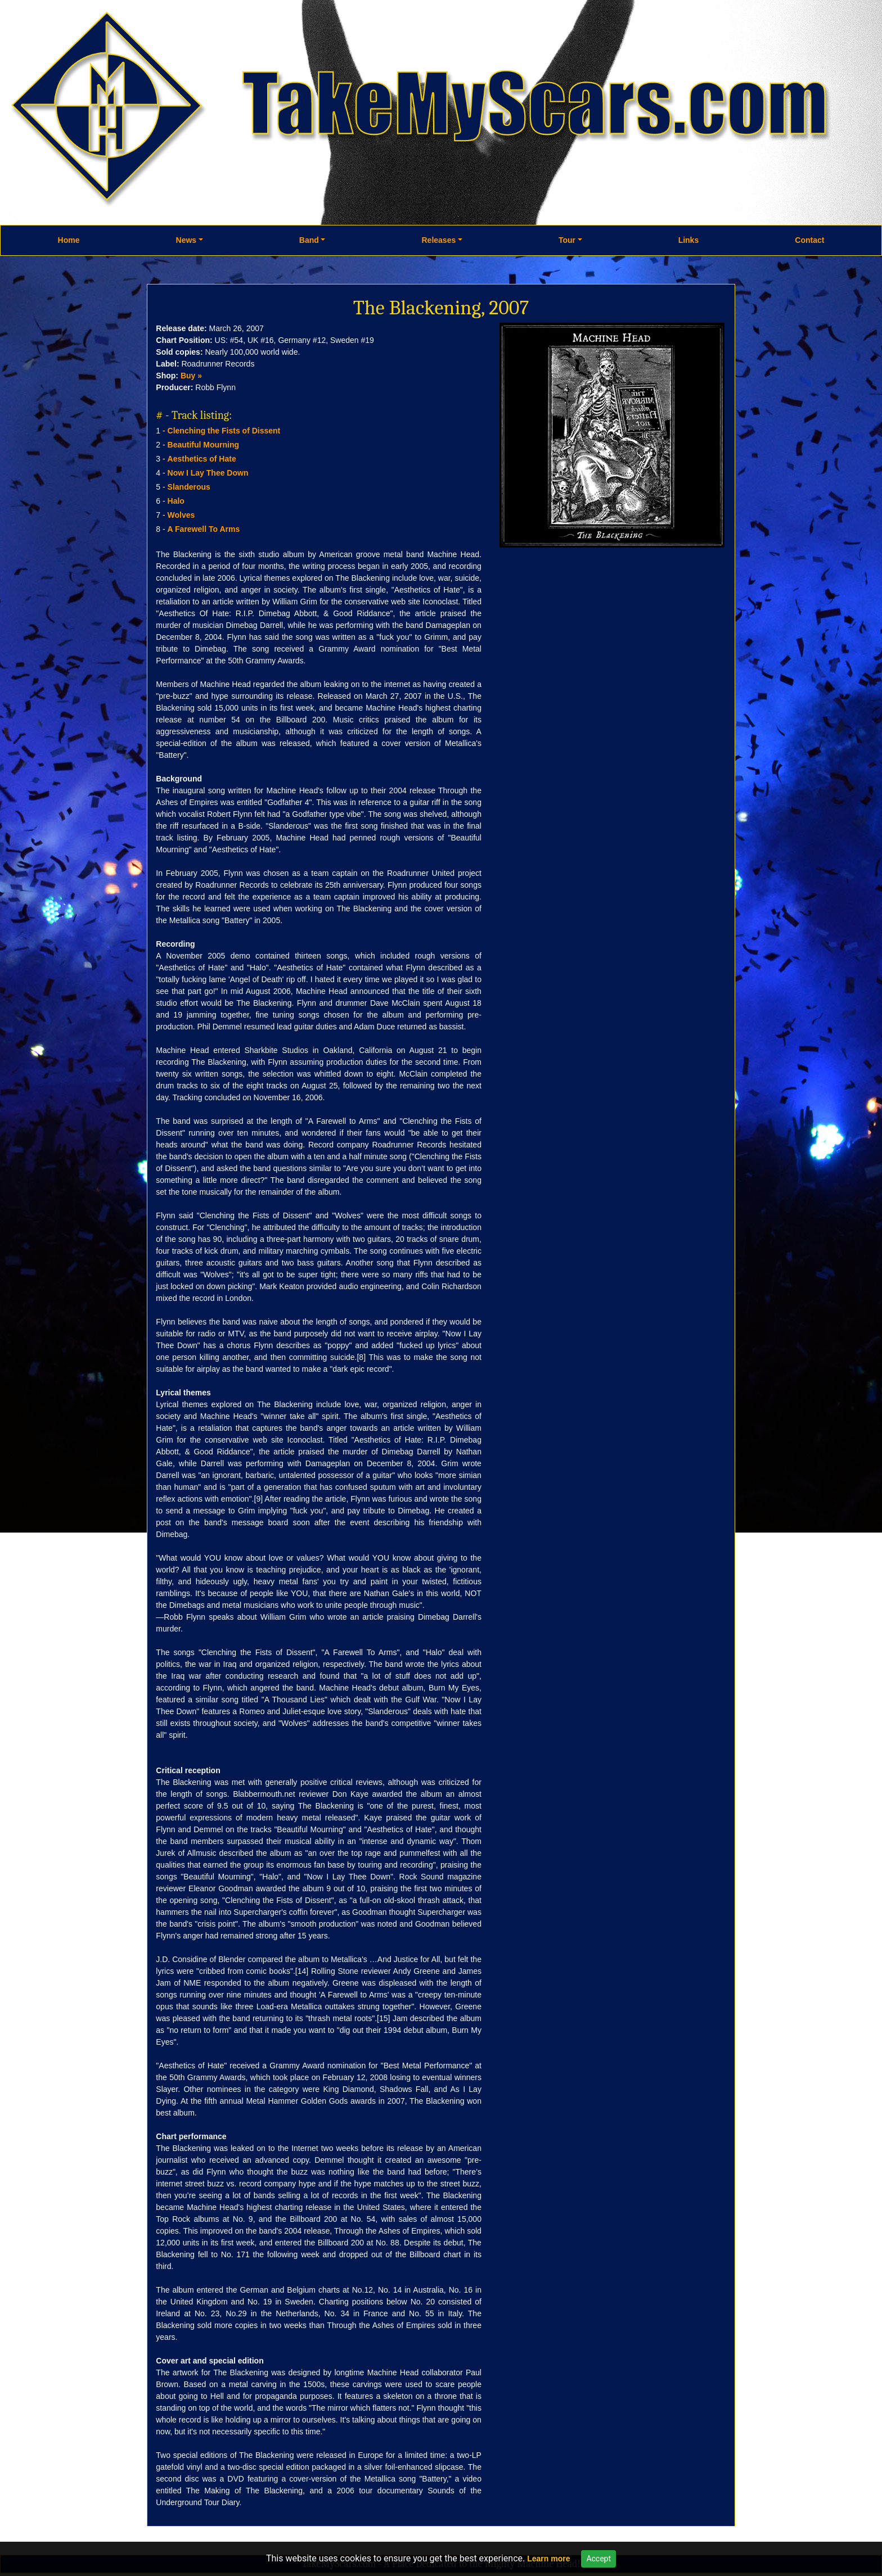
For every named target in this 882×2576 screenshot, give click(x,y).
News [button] (186, 240)
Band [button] (309, 240)
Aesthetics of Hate (202, 458)
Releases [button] (438, 240)
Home (69, 240)
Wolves (181, 514)
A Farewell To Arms (204, 529)
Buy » (191, 375)
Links (688, 240)
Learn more (548, 2558)
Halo (176, 500)
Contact (809, 240)
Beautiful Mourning (204, 444)
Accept (598, 2558)
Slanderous (189, 486)
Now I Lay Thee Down (208, 472)
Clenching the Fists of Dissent (224, 430)
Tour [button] (567, 240)
